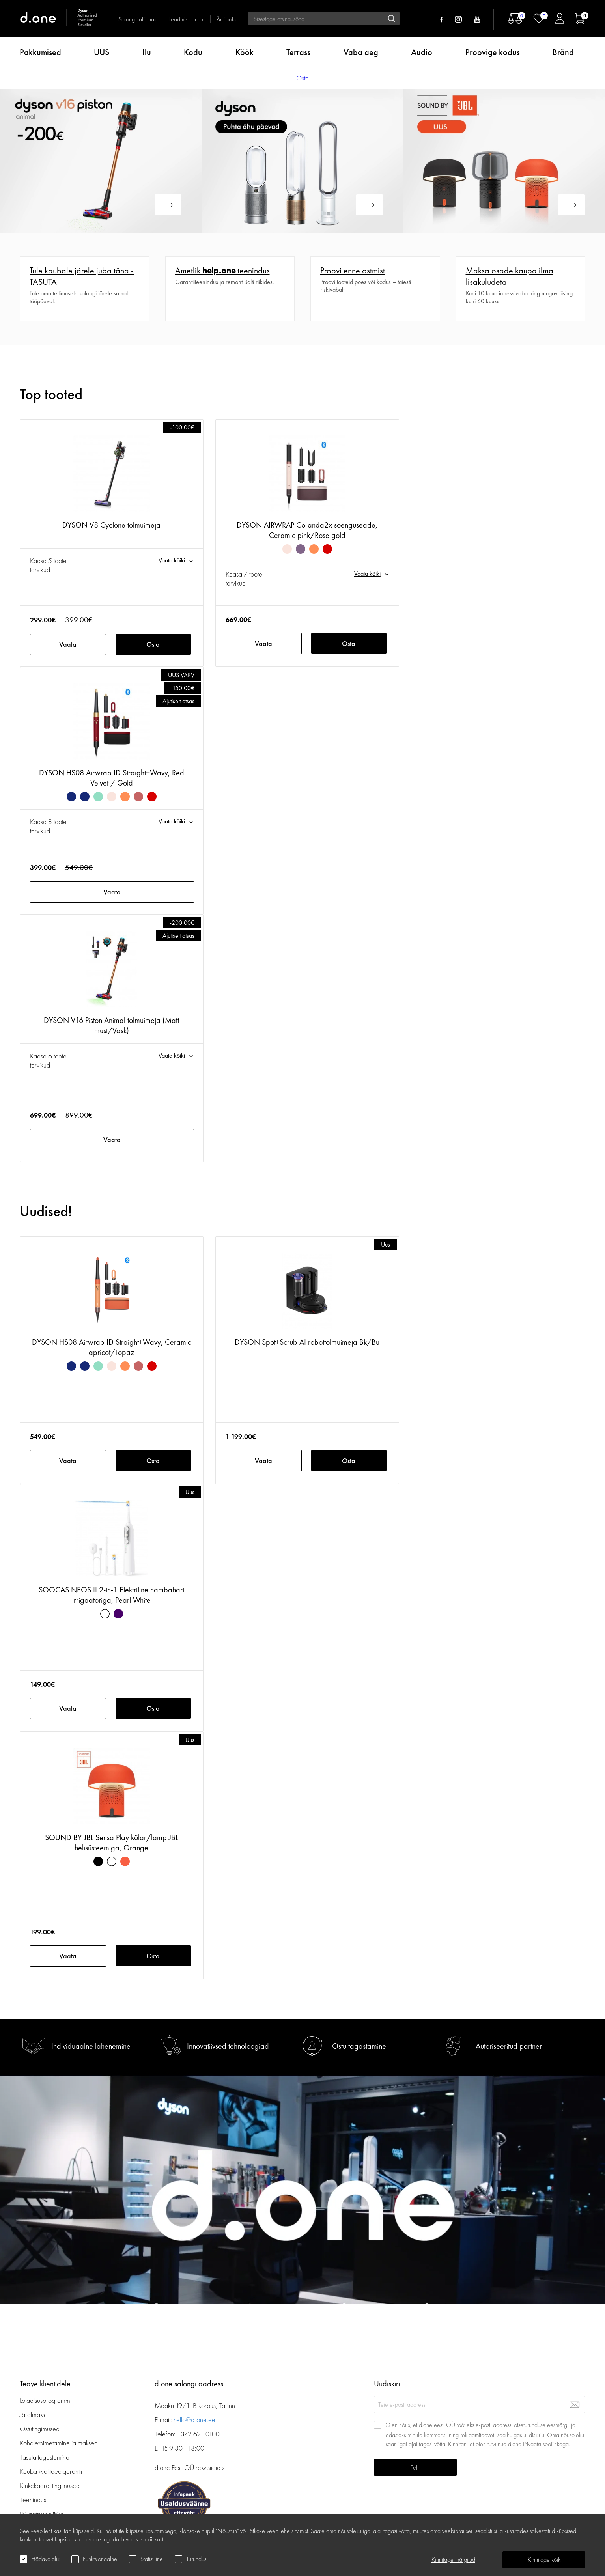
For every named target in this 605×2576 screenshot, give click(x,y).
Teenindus (33, 2499)
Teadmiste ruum (186, 19)
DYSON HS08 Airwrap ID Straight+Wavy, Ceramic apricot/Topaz (111, 1347)
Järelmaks (32, 2414)
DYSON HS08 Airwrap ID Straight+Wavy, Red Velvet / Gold (111, 777)
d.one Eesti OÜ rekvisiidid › (189, 2467)
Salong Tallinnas (137, 19)
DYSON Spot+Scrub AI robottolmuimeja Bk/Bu (307, 1342)
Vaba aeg (361, 52)
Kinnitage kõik (544, 2559)
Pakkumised (40, 52)
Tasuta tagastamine (44, 2457)
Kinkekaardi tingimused (50, 2485)
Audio (421, 52)
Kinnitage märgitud (453, 2559)
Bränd (563, 52)
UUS (101, 52)
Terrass (298, 52)
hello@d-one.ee (194, 2419)
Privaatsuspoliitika (42, 2513)
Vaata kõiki (172, 560)
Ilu (146, 52)
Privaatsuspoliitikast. (142, 2539)
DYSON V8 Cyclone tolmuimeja (111, 525)
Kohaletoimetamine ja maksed (59, 2442)
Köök (244, 52)
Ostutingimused (40, 2428)
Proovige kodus (492, 52)
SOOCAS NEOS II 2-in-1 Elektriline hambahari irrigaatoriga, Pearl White (111, 1595)
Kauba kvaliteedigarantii (51, 2471)
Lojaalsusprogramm (45, 2400)
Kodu (193, 52)
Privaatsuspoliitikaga (546, 2444)
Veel (25, 261)
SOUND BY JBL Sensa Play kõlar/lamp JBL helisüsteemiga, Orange (111, 1842)
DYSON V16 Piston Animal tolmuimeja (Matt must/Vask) (111, 1025)
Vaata (68, 644)
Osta (153, 644)
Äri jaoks (226, 19)
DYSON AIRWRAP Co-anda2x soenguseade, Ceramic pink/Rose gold (307, 530)
